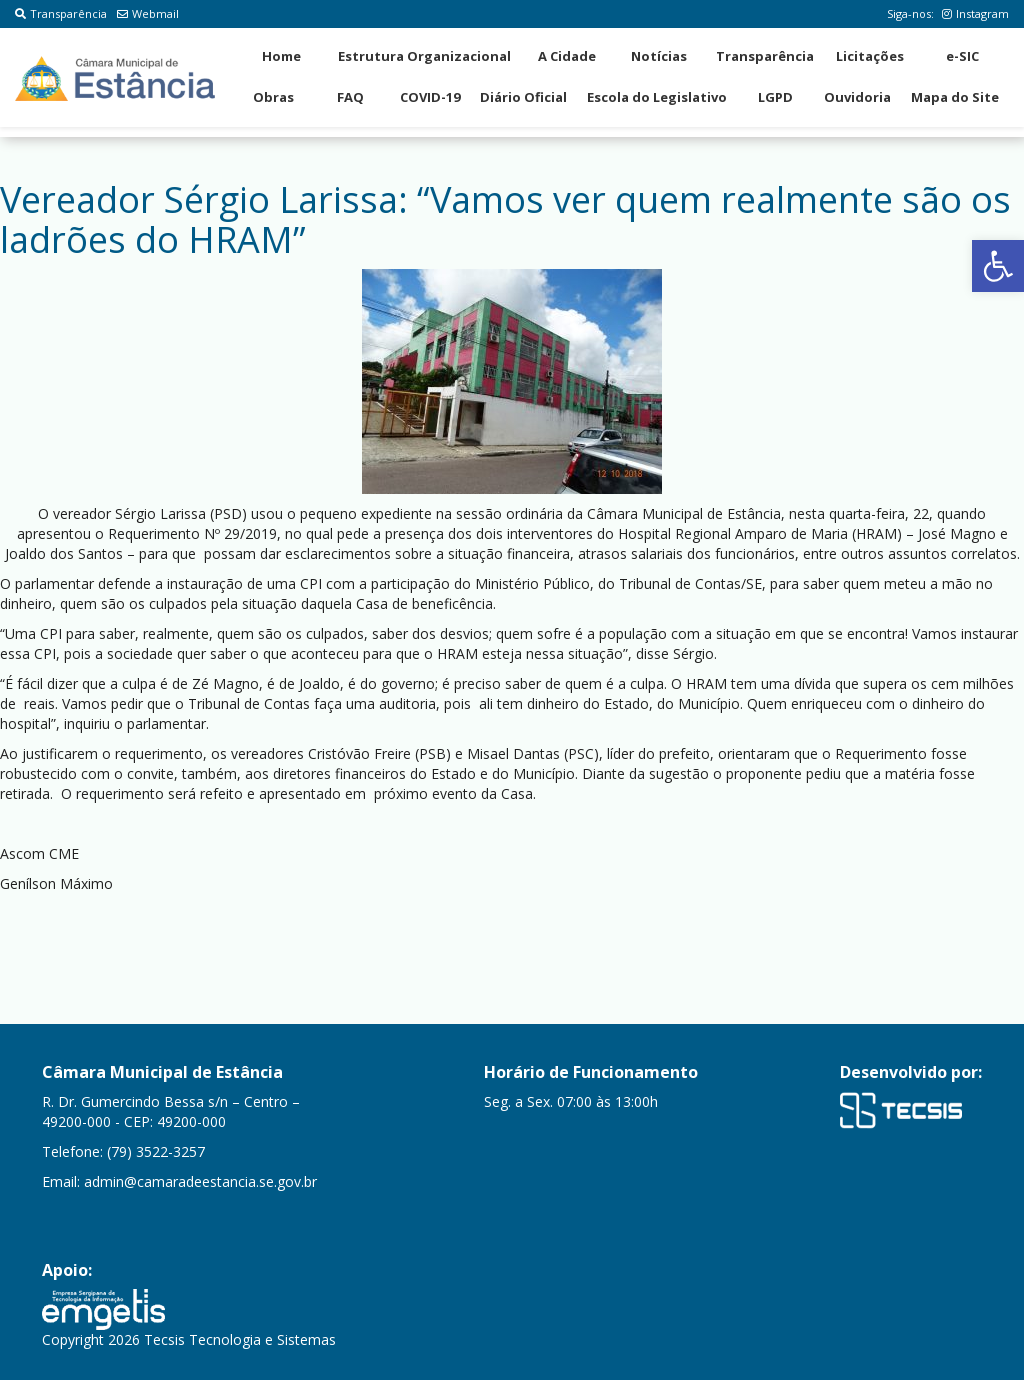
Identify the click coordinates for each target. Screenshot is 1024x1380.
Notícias (659, 56)
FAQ (350, 97)
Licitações (870, 56)
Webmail (148, 13)
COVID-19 (430, 97)
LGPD (775, 97)
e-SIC (962, 56)
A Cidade (567, 56)
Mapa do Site (955, 97)
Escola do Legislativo (657, 97)
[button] (998, 266)
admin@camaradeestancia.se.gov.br (200, 1181)
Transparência (61, 13)
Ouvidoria (857, 97)
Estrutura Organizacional (424, 56)
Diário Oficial (523, 97)
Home (281, 56)
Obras (273, 97)
